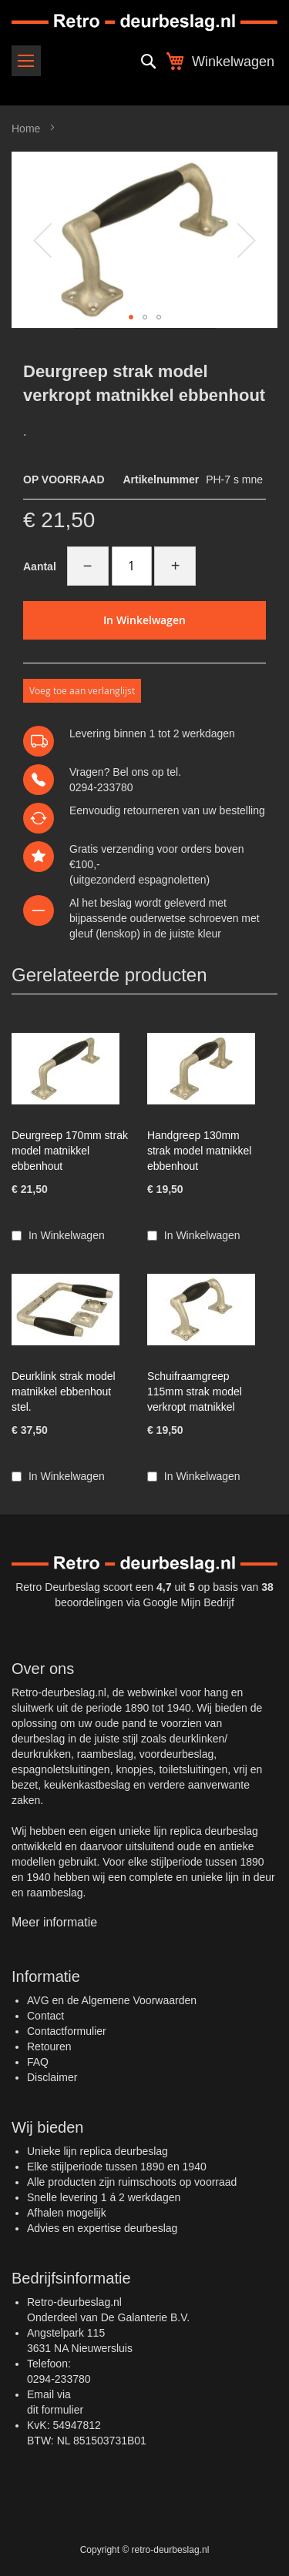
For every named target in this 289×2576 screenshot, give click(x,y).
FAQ (38, 2062)
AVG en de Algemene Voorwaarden (112, 2000)
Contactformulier (66, 2031)
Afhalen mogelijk (66, 2213)
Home (26, 128)
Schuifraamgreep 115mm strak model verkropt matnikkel (194, 1391)
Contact (45, 2016)
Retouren (49, 2046)
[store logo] (144, 23)
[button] (42, 240)
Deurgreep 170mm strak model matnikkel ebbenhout (70, 1150)
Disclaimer (52, 2077)
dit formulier (55, 2410)
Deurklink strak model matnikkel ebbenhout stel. (64, 1391)
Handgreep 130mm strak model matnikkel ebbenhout (199, 1150)
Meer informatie (54, 1922)
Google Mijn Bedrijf (188, 1602)
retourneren (151, 810)
